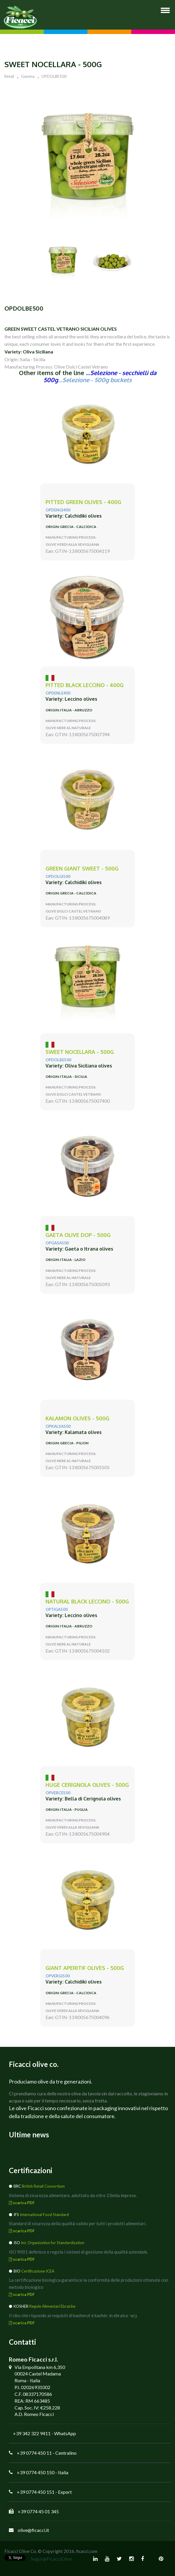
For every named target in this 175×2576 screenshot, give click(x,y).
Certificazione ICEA (37, 2271)
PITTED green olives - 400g (83, 502)
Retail (9, 76)
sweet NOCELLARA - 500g (80, 1052)
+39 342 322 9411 (32, 2433)
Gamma (28, 76)
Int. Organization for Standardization (52, 2242)
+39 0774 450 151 (35, 2492)
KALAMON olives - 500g (77, 1418)
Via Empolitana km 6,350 (39, 2367)
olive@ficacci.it (33, 2530)
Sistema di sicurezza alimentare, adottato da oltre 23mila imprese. (73, 2195)
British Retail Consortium (43, 2186)
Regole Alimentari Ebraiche (52, 2306)
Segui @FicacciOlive (51, 2559)
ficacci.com (86, 2551)
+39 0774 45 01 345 (38, 2511)
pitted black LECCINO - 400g (85, 685)
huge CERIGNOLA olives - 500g (87, 1785)
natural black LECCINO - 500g (87, 1601)
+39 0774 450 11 (34, 2453)
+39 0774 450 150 (35, 2472)
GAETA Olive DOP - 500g (78, 1235)
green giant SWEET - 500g (82, 868)
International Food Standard (44, 2214)
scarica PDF (22, 2202)
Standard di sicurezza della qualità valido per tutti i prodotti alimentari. (77, 2223)
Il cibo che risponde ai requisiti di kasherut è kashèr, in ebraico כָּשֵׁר (73, 2315)
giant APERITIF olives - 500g (85, 1968)
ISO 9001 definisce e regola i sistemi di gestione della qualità (68, 2251)
